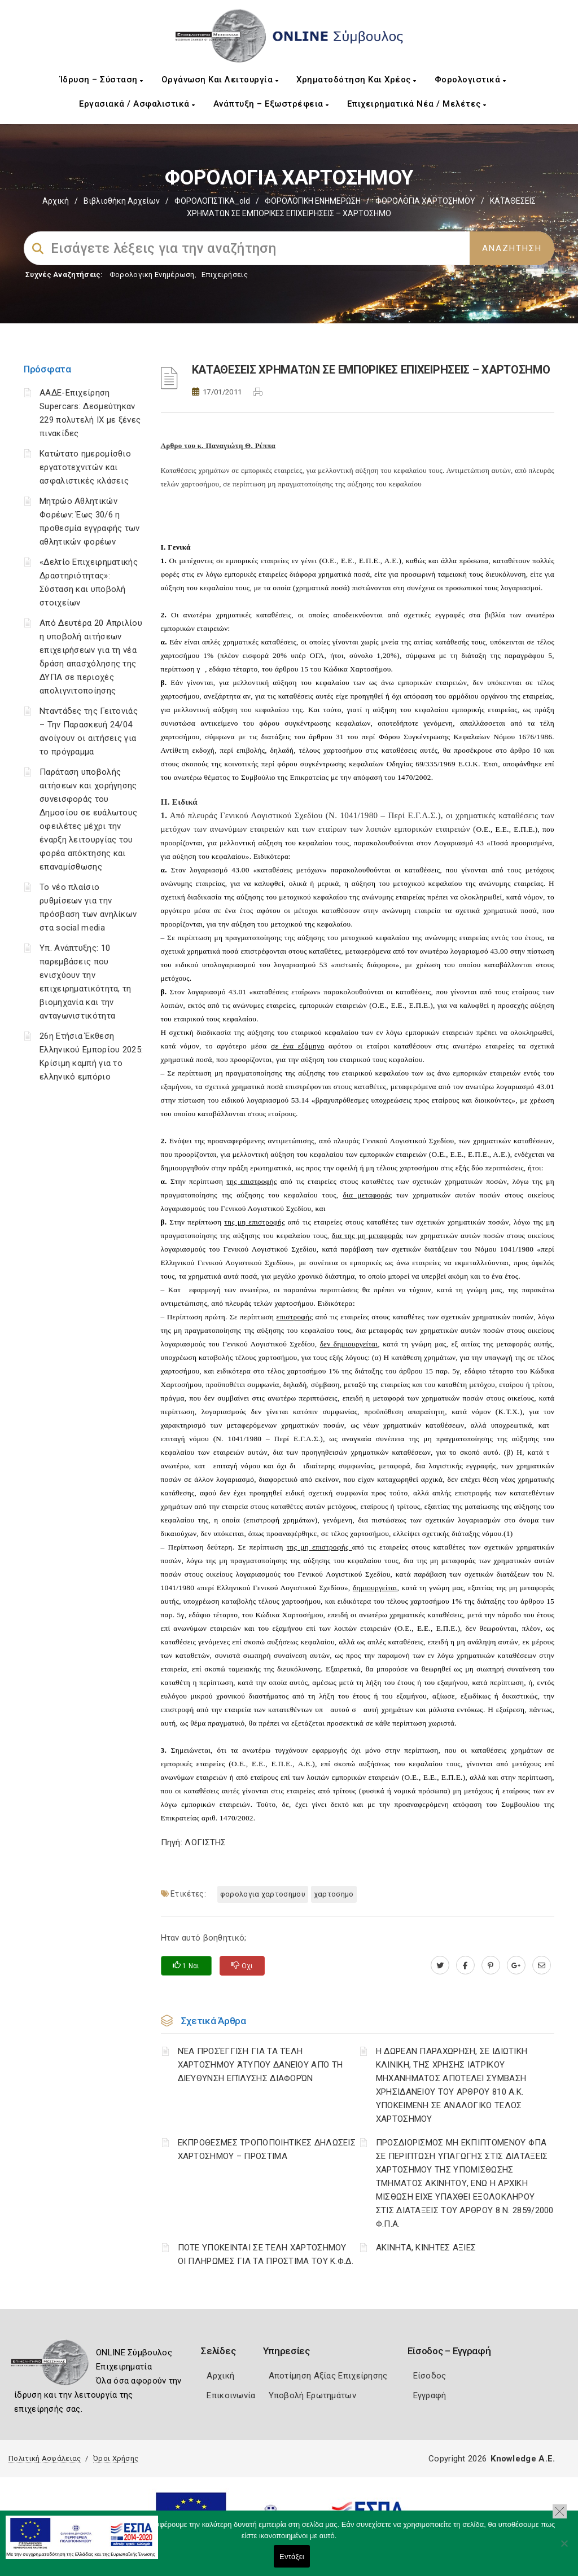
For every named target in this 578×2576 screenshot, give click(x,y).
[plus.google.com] (516, 1965)
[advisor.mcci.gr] (541, 1965)
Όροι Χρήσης (115, 2458)
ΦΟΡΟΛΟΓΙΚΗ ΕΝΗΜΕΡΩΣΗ (313, 200)
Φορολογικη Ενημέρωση (152, 274)
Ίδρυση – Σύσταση (101, 79)
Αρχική (55, 200)
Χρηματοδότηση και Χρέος (356, 79)
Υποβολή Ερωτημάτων (312, 2395)
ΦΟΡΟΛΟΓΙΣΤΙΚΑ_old (212, 200)
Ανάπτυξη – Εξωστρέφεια (271, 104)
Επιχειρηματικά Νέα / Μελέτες (417, 104)
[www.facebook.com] (465, 1965)
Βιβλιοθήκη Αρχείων (122, 200)
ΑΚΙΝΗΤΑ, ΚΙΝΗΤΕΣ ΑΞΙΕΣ (426, 2248)
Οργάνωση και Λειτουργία (220, 79)
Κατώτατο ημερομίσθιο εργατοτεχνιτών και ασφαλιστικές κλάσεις (85, 467)
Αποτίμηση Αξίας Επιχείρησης (328, 2376)
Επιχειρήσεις (225, 274)
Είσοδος (429, 2376)
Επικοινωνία (231, 2395)
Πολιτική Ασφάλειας (44, 2458)
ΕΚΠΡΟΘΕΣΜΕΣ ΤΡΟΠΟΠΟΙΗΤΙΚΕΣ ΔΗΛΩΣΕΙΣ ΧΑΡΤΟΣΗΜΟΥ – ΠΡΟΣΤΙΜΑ (267, 2149)
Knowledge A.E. (523, 2459)
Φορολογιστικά (470, 79)
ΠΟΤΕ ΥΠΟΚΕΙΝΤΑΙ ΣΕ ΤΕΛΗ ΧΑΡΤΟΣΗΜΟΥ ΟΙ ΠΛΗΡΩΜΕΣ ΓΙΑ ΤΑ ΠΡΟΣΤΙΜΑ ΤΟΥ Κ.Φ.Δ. (265, 2254)
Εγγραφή (429, 2395)
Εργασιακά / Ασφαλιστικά (137, 104)
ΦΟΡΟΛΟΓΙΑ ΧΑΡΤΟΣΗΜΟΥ (425, 200)
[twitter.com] (440, 1965)
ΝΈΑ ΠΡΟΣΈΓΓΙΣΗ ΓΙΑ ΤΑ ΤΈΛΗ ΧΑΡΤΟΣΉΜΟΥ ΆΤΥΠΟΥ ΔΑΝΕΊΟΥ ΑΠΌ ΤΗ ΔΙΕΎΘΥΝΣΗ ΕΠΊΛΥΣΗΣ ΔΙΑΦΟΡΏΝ (260, 2064)
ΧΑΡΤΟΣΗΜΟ (334, 1894)
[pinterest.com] (490, 1965)
